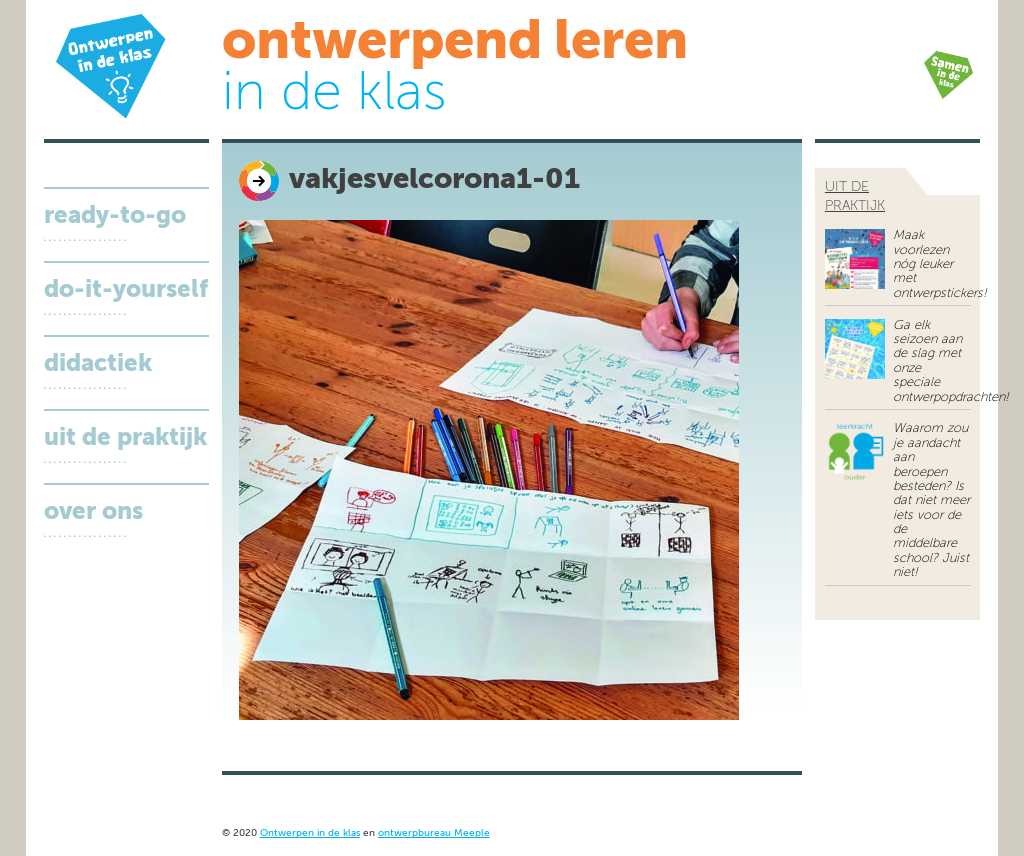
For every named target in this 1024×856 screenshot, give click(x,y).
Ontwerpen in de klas (310, 833)
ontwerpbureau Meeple (434, 833)
